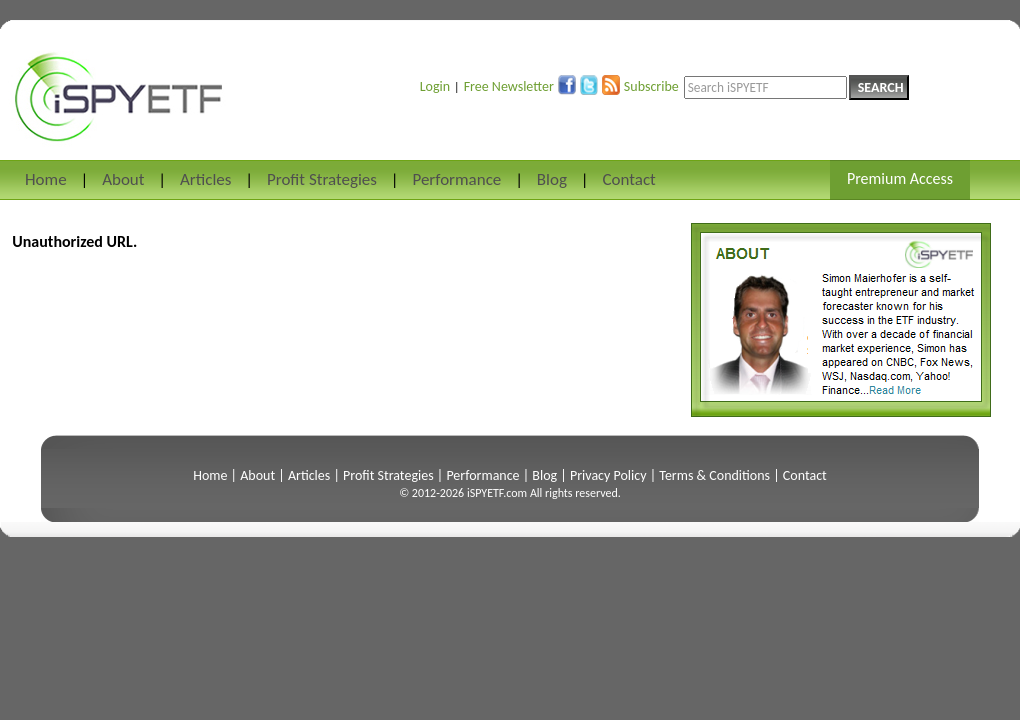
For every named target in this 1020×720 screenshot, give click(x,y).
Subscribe (651, 86)
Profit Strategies (322, 179)
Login (435, 86)
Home (46, 179)
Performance (456, 179)
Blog (552, 179)
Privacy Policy (608, 475)
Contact (628, 179)
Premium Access (900, 178)
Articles (205, 179)
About (123, 179)
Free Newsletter (509, 86)
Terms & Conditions (714, 475)
